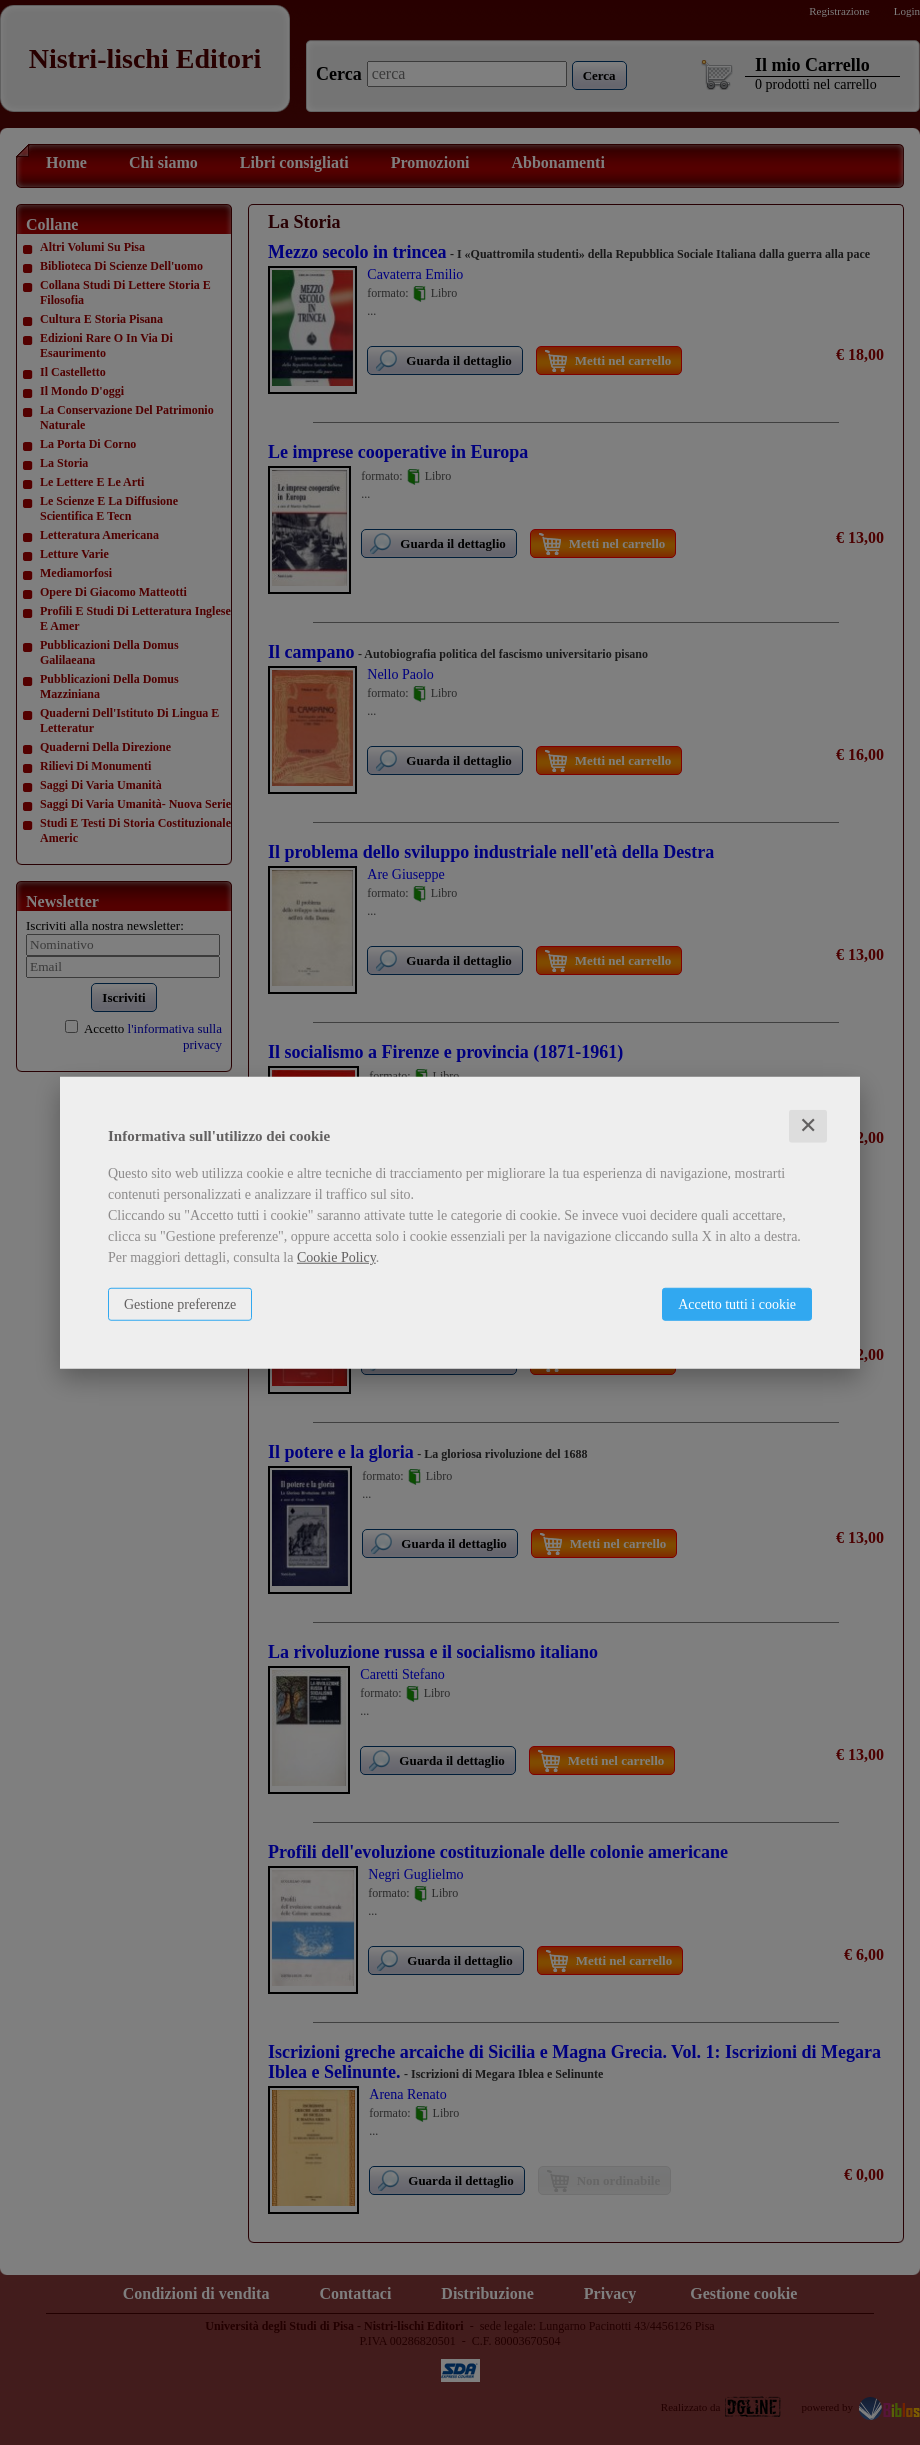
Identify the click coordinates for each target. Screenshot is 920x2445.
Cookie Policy (336, 1257)
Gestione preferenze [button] (180, 1304)
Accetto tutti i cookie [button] (737, 1304)
